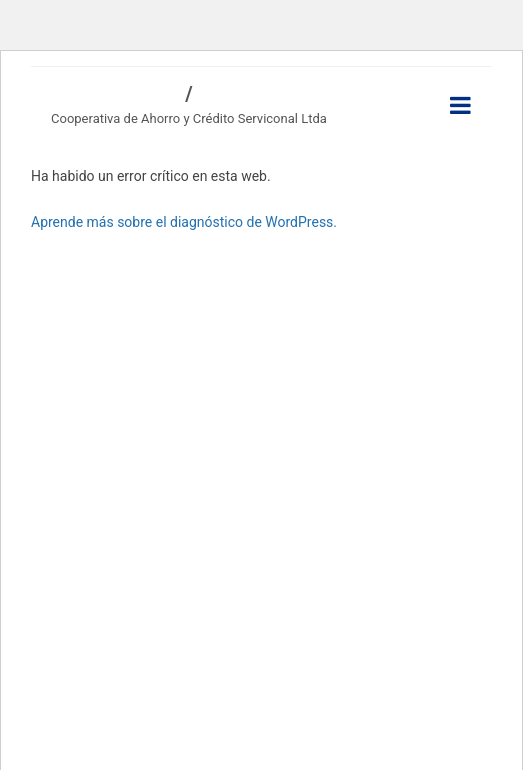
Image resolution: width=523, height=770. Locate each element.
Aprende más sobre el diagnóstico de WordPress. (184, 222)
